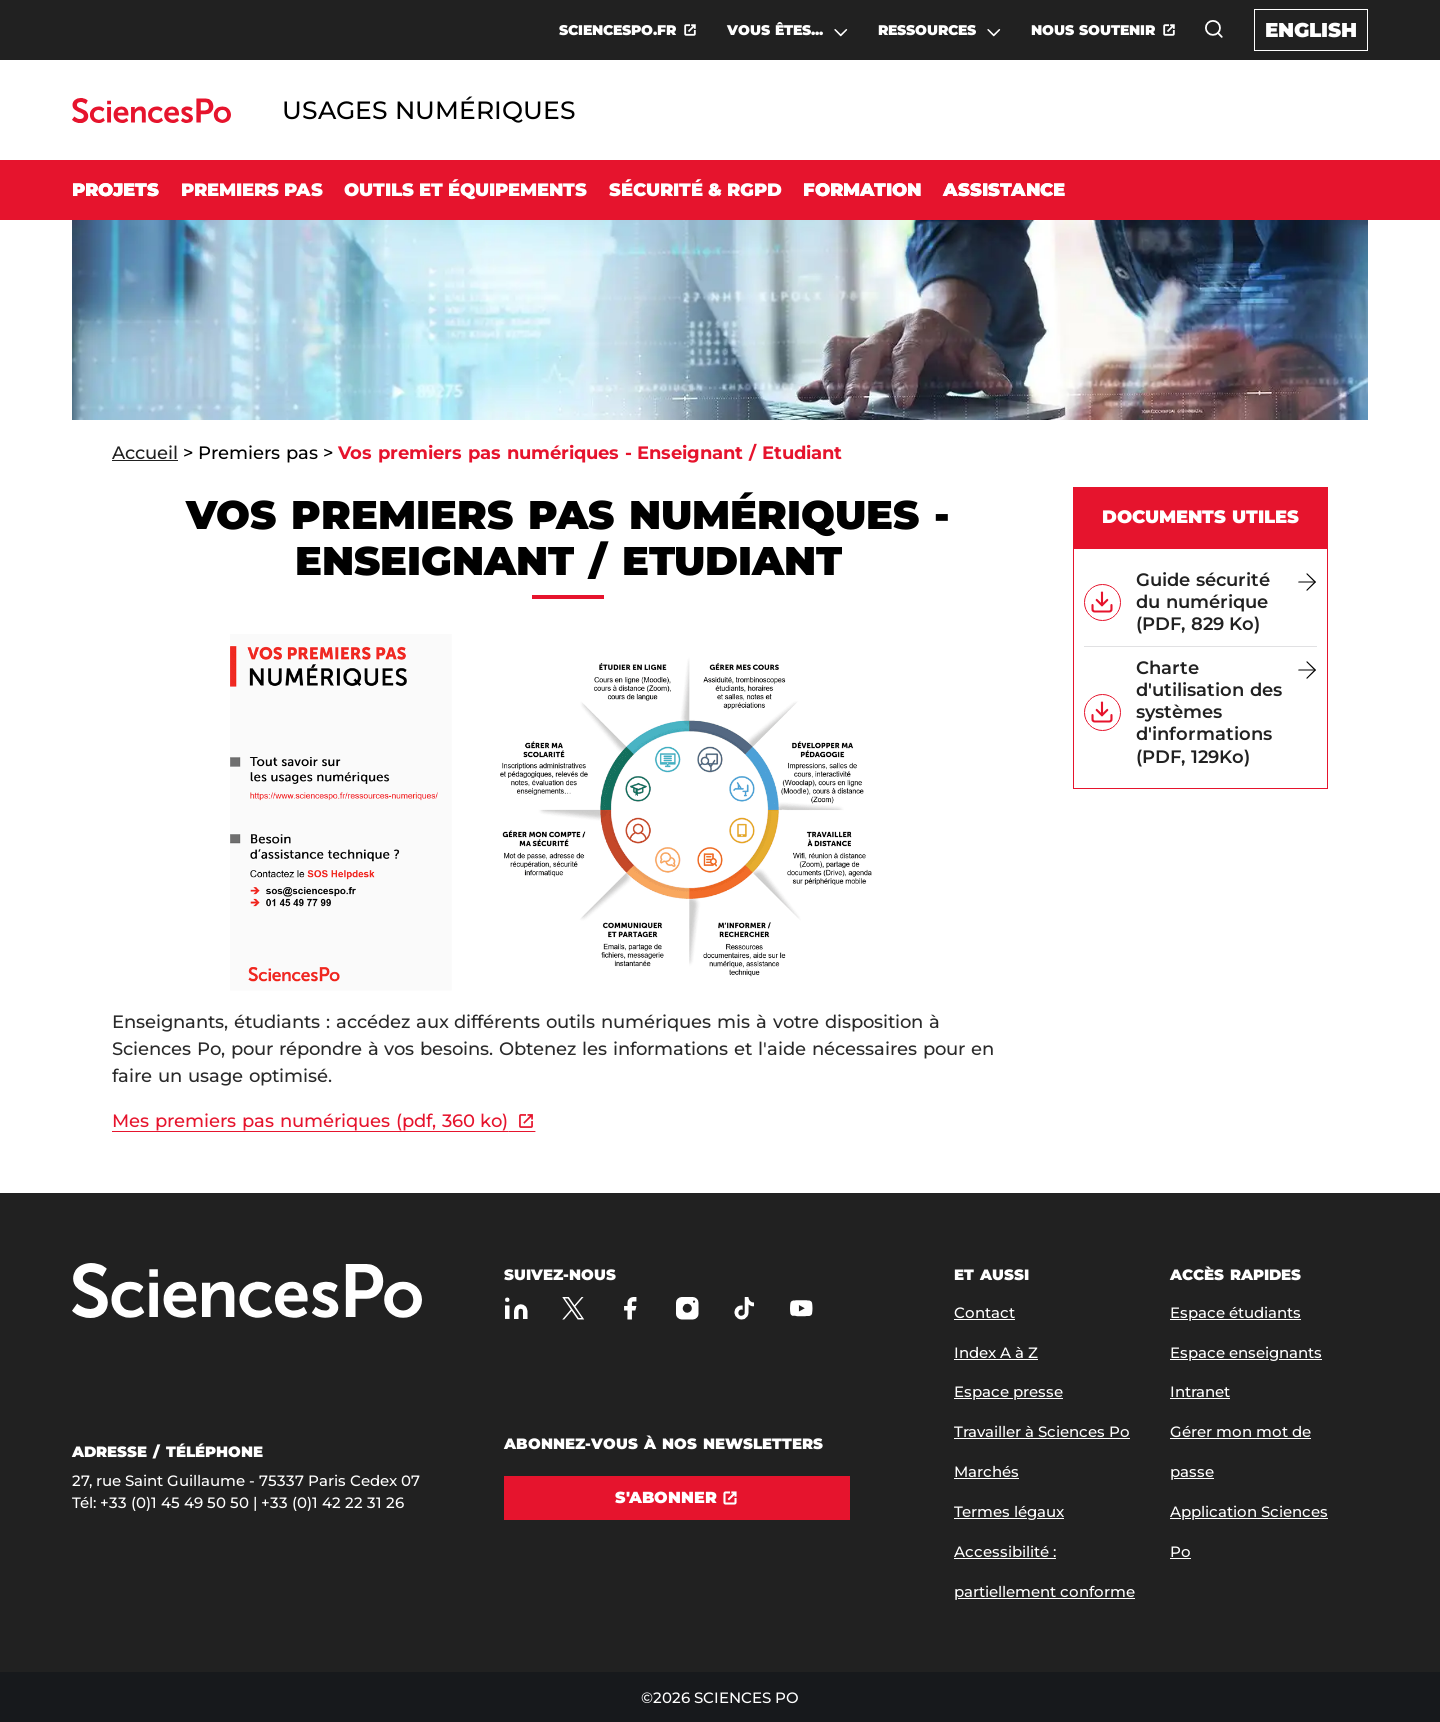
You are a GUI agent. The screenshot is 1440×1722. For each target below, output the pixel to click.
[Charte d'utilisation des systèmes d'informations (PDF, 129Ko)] (1226, 712)
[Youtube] (801, 1308)
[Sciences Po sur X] (573, 1308)
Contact (984, 1312)
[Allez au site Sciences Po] (151, 117)
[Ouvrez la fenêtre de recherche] (1214, 29)
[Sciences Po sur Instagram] (687, 1308)
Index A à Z (996, 1352)
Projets (115, 190)
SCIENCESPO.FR (617, 30)
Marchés (986, 1471)
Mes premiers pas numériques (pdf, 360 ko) (310, 1121)
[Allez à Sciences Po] (247, 1292)
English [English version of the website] (1311, 30)
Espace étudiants (1235, 1312)
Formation (862, 190)
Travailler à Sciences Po (1042, 1431)
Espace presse (1008, 1391)
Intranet (1200, 1391)
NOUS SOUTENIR (1093, 30)
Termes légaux (1009, 1511)
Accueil (145, 453)
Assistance (1004, 190)
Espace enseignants (1246, 1352)
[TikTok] (744, 1308)
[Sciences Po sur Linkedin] (516, 1308)
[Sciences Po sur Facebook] (630, 1308)
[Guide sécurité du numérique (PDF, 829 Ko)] (1226, 602)
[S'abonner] (677, 1498)
